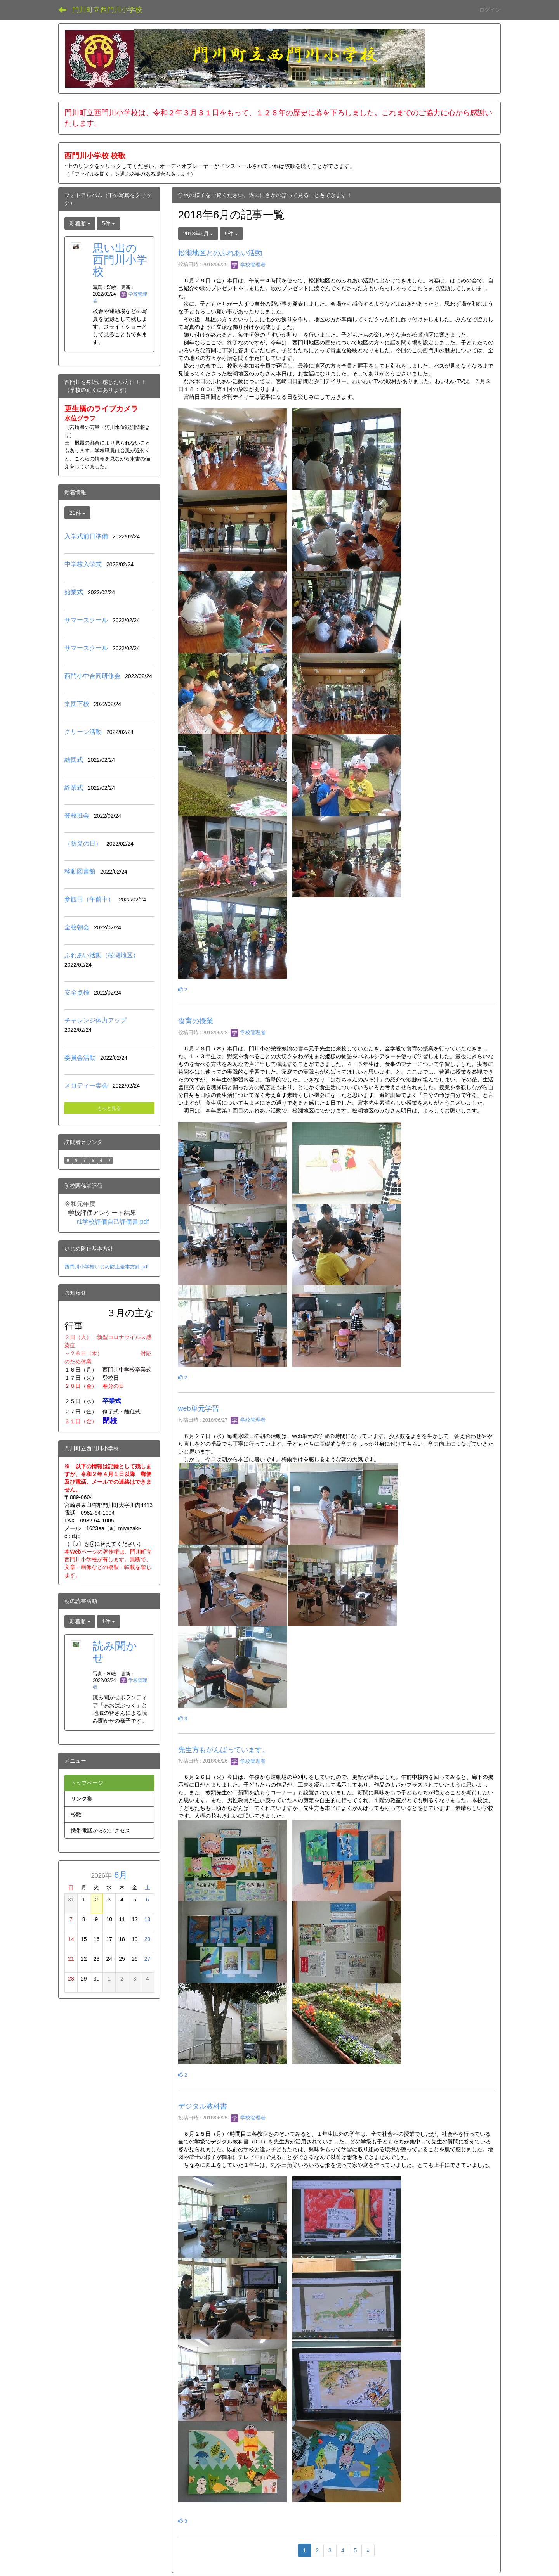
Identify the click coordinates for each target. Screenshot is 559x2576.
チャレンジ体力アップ (95, 1020)
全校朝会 (76, 927)
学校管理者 (248, 265)
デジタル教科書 (202, 2106)
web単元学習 (198, 1408)
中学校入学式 (83, 564)
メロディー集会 (86, 1085)
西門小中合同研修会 (92, 676)
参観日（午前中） (89, 899)
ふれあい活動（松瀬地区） (101, 955)
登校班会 (76, 815)
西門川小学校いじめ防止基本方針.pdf (106, 1267)
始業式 (73, 592)
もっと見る (109, 1108)
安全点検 (76, 992)
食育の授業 (195, 1021)
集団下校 (76, 704)
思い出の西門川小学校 (120, 260)
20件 (77, 513)
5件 (231, 233)
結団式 (73, 759)
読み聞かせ (115, 1652)
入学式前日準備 (86, 536)
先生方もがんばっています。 (223, 1750)
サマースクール (86, 620)
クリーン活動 (83, 731)
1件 (108, 1621)
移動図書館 (79, 871)
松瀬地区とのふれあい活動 (220, 253)
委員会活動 (79, 1057)
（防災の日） (83, 843)
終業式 (73, 787)
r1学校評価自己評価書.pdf (113, 1221)
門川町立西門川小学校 (107, 10)
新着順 (79, 223)
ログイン (490, 10)
